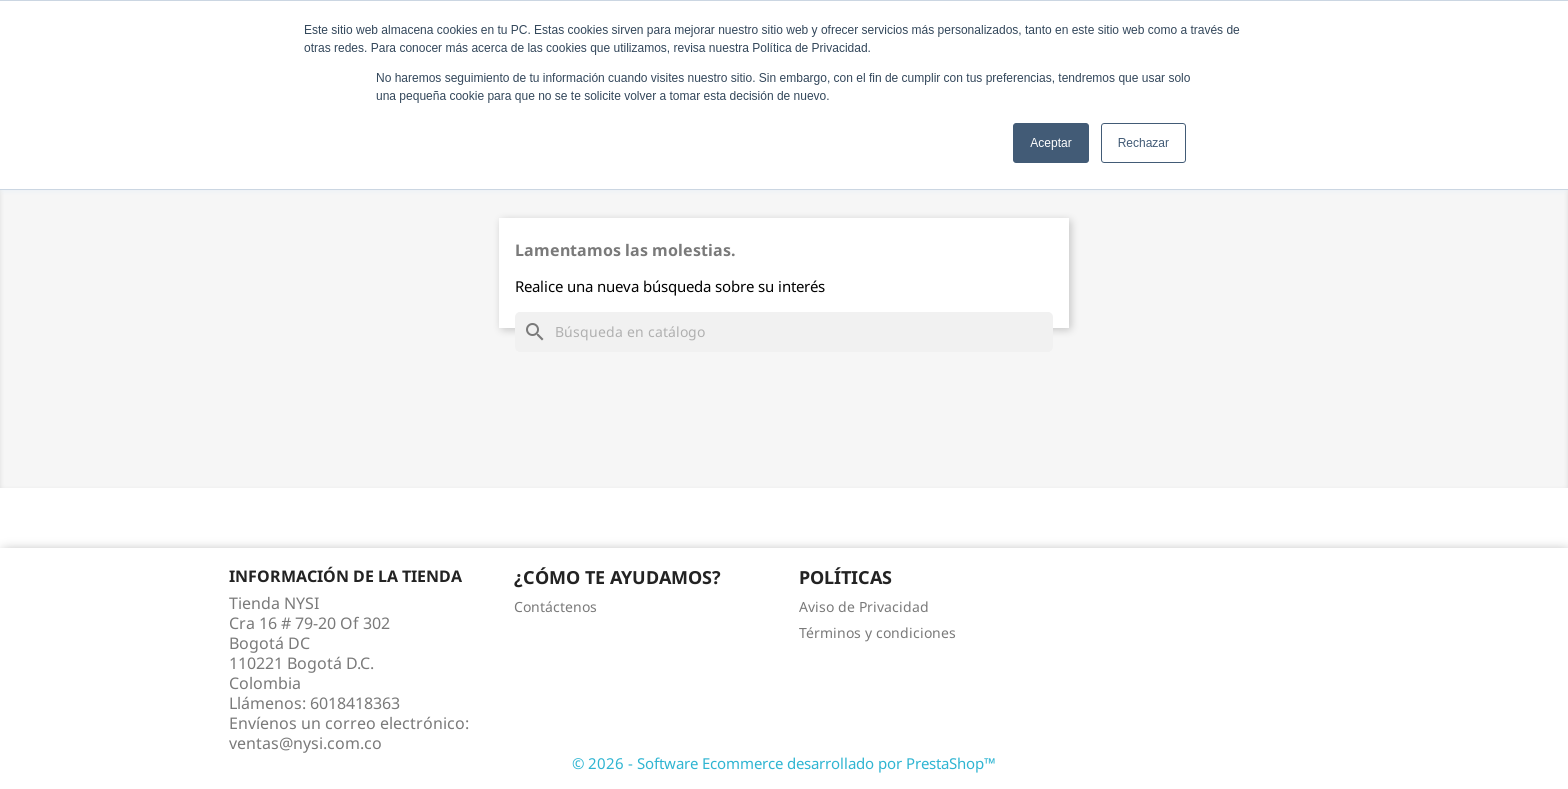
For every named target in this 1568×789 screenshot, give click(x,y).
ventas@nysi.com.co (305, 743)
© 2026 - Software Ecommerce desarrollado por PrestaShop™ (784, 763)
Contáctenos (555, 606)
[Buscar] (784, 332)
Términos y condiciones (877, 632)
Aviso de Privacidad (864, 606)
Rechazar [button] (1143, 143)
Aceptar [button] (1050, 143)
